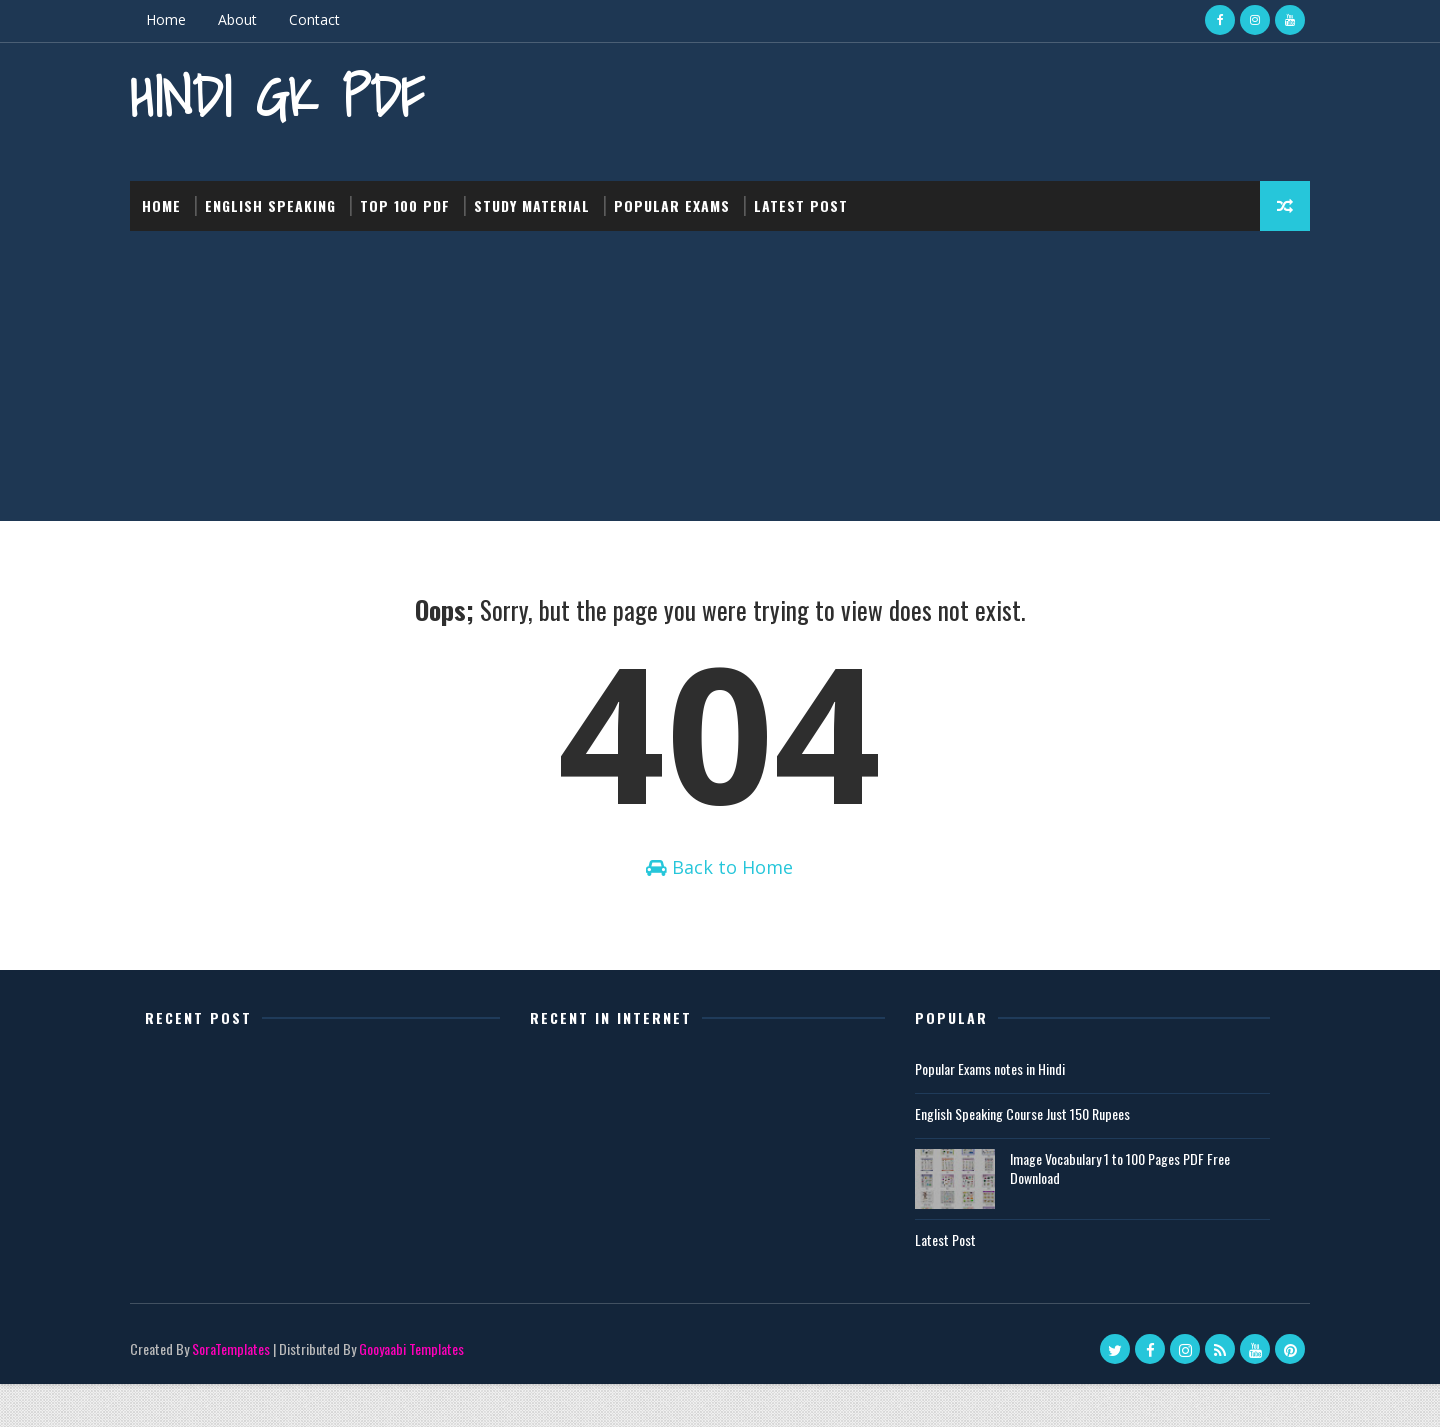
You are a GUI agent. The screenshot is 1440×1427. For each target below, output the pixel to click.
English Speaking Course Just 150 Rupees (1023, 1156)
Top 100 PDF (420, 199)
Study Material (547, 199)
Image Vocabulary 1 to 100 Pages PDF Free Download (1121, 1210)
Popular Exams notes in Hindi (991, 1111)
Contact (329, 19)
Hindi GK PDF (292, 95)
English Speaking (285, 199)
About (252, 19)
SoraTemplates (246, 1391)
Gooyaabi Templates (426, 1391)
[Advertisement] (720, 375)
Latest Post (946, 1281)
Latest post (816, 199)
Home (181, 19)
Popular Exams (687, 199)
